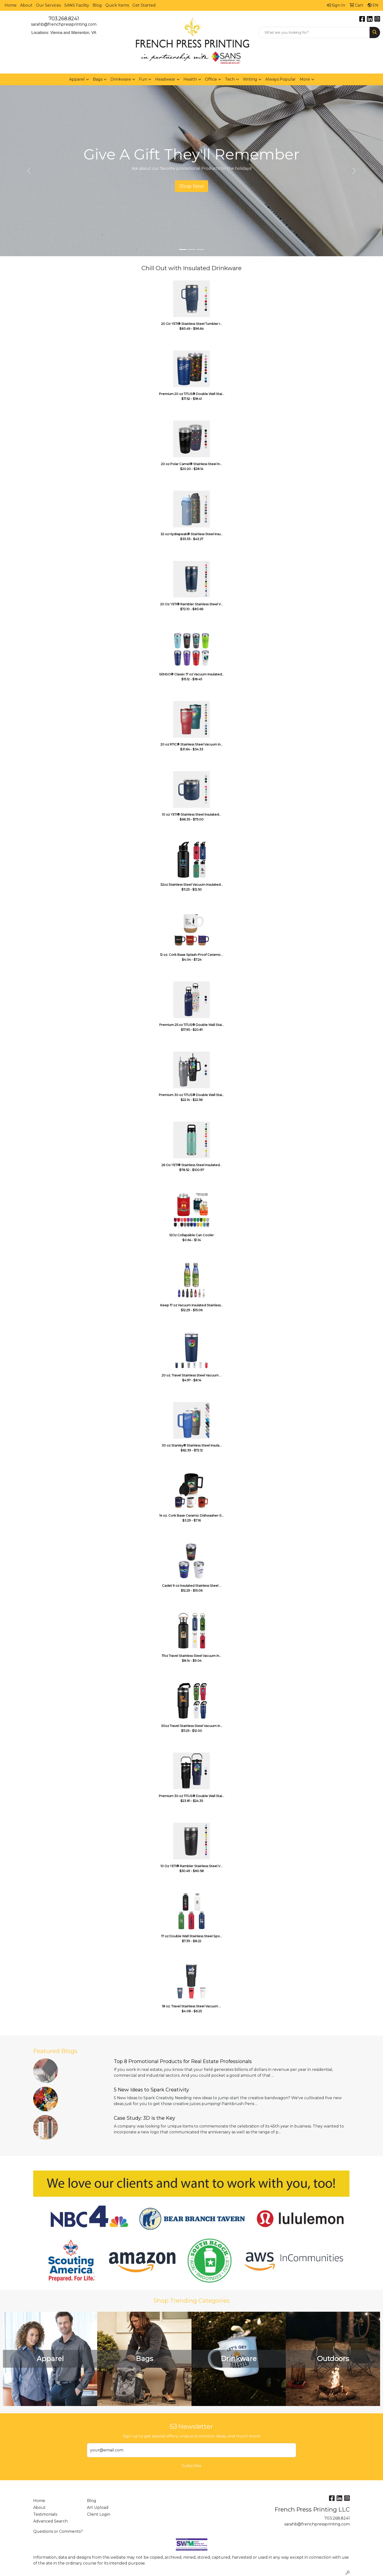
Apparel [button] (77, 79)
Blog (97, 5)
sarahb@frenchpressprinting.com (63, 24)
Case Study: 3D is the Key (144, 2118)
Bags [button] (97, 79)
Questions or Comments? (58, 2531)
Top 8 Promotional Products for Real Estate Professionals (183, 2061)
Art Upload (97, 2507)
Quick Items (117, 5)
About (26, 5)
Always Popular (280, 79)
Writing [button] (250, 79)
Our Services (48, 5)
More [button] (305, 79)
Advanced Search (50, 2521)
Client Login (98, 2514)
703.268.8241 (64, 18)
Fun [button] (143, 79)
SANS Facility (76, 5)
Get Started (144, 5)
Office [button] (211, 79)
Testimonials (45, 2514)
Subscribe (191, 2465)
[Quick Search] (314, 32)
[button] (28, 170)
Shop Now (191, 186)
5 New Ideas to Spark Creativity (151, 2090)
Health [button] (190, 79)
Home (11, 5)
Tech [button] (230, 79)
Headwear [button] (165, 79)
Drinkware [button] (120, 79)
